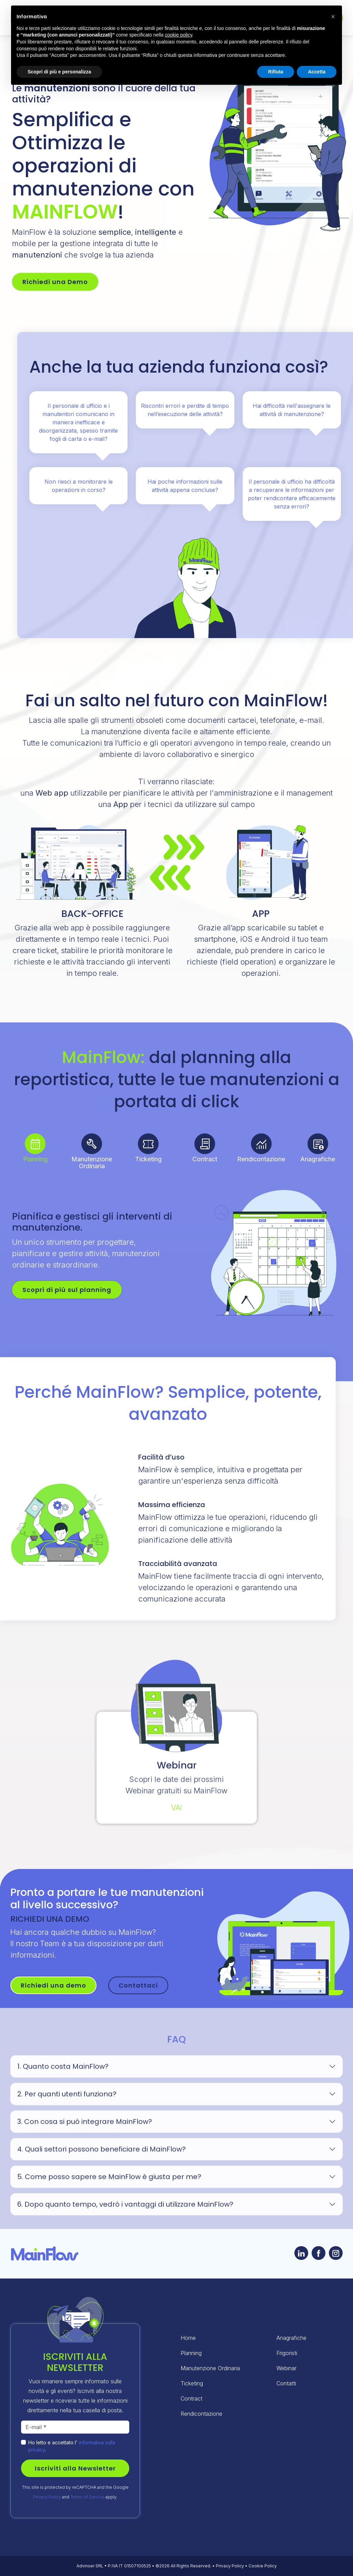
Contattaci (138, 1985)
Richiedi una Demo (55, 281)
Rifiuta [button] (275, 71)
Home (188, 2337)
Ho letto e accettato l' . (71, 2446)
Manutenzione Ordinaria (210, 2368)
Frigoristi (286, 2353)
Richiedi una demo (53, 1985)
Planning (191, 2353)
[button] (333, 16)
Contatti (286, 2383)
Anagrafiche (291, 2337)
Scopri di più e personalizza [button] (59, 71)
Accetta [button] (316, 71)
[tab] (35, 1143)
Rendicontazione (201, 2413)
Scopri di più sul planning (66, 1289)
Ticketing (192, 2383)
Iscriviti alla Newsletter (75, 2468)
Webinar (286, 2368)
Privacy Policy (47, 2496)
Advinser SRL (90, 2565)
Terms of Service (87, 2496)
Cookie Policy (263, 2565)
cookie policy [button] (178, 35)
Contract (191, 2398)
